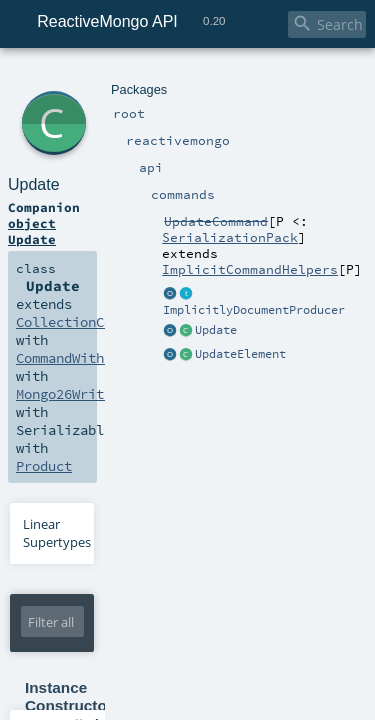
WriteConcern (123, 522)
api (168, 77)
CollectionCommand (234, 182)
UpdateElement (287, 474)
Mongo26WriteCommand (82, 218)
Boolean (175, 506)
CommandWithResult (75, 200)
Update (105, 99)
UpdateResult (184, 200)
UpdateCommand (296, 77)
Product (40, 236)
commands (211, 77)
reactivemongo (114, 77)
